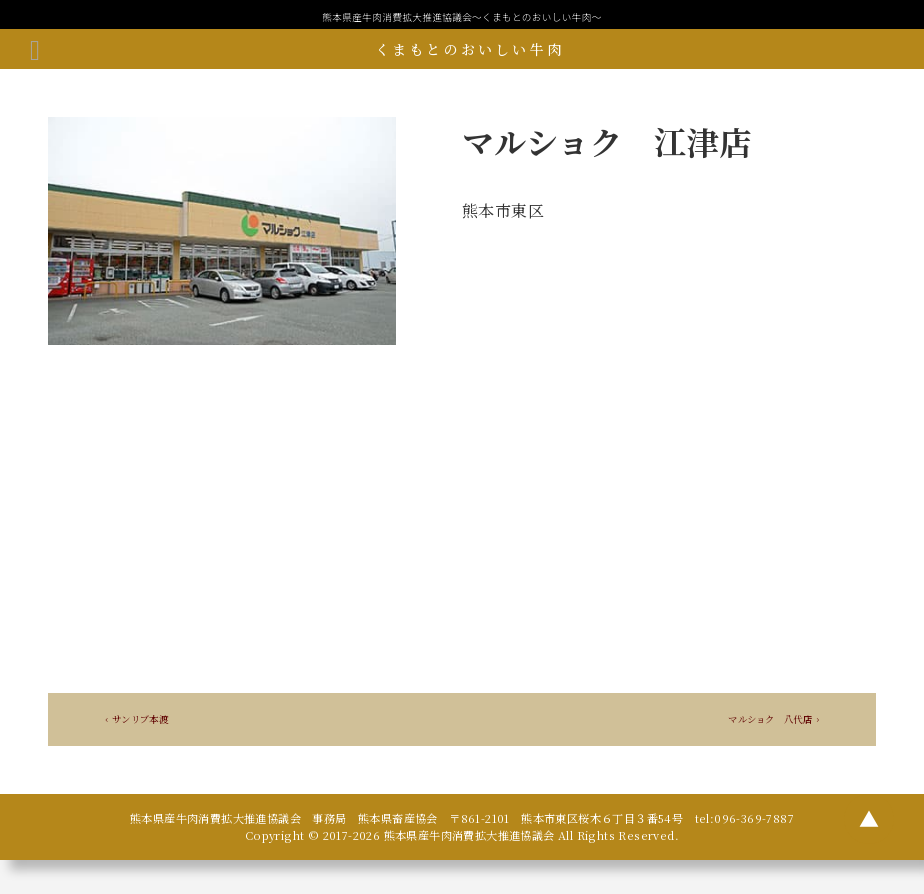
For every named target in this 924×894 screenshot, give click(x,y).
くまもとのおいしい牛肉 (469, 49)
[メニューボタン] (35, 49)
